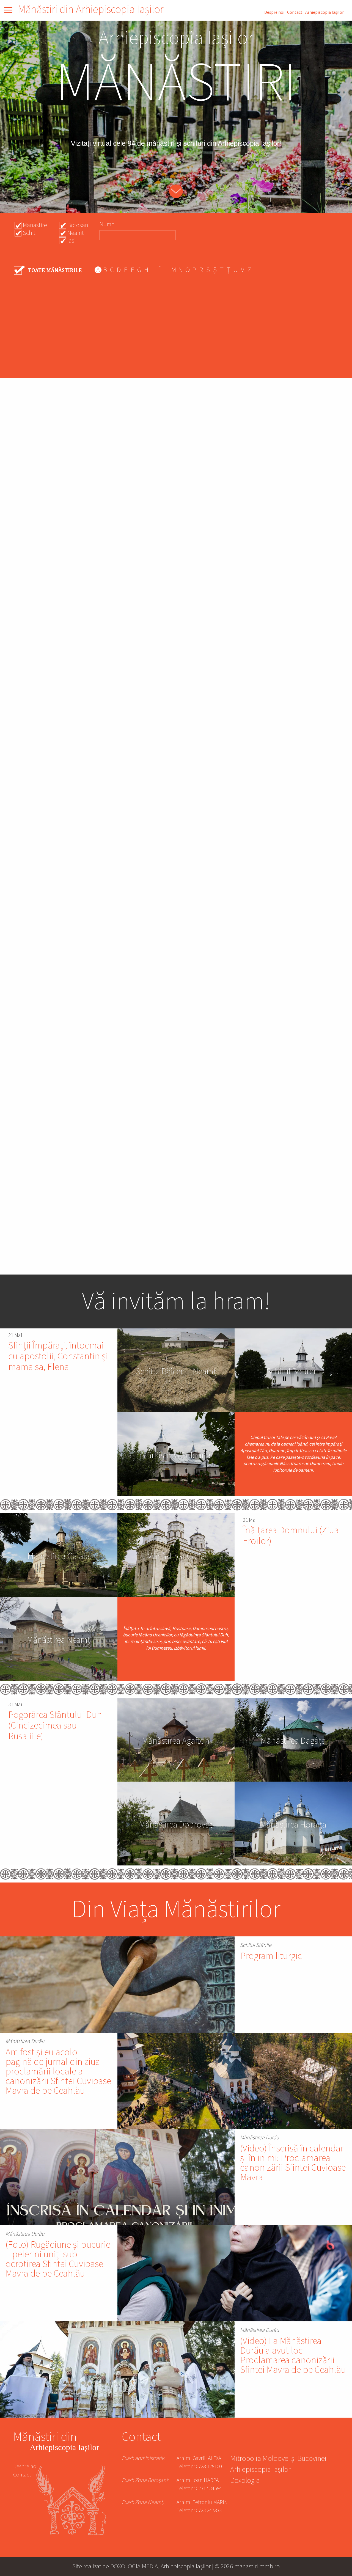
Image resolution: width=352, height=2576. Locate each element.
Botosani (78, 225)
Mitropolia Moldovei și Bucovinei (278, 2459)
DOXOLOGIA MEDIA (134, 2566)
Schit (29, 233)
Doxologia (245, 2481)
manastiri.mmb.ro (257, 2566)
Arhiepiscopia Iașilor (324, 12)
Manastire (35, 225)
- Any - (48, 270)
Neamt (75, 233)
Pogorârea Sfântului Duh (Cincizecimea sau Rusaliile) (55, 1726)
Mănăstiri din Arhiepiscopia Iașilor (90, 9)
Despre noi (274, 12)
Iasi (71, 240)
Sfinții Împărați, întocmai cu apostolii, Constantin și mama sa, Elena (58, 1356)
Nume (107, 224)
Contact (294, 12)
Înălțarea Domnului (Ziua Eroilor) (291, 1535)
